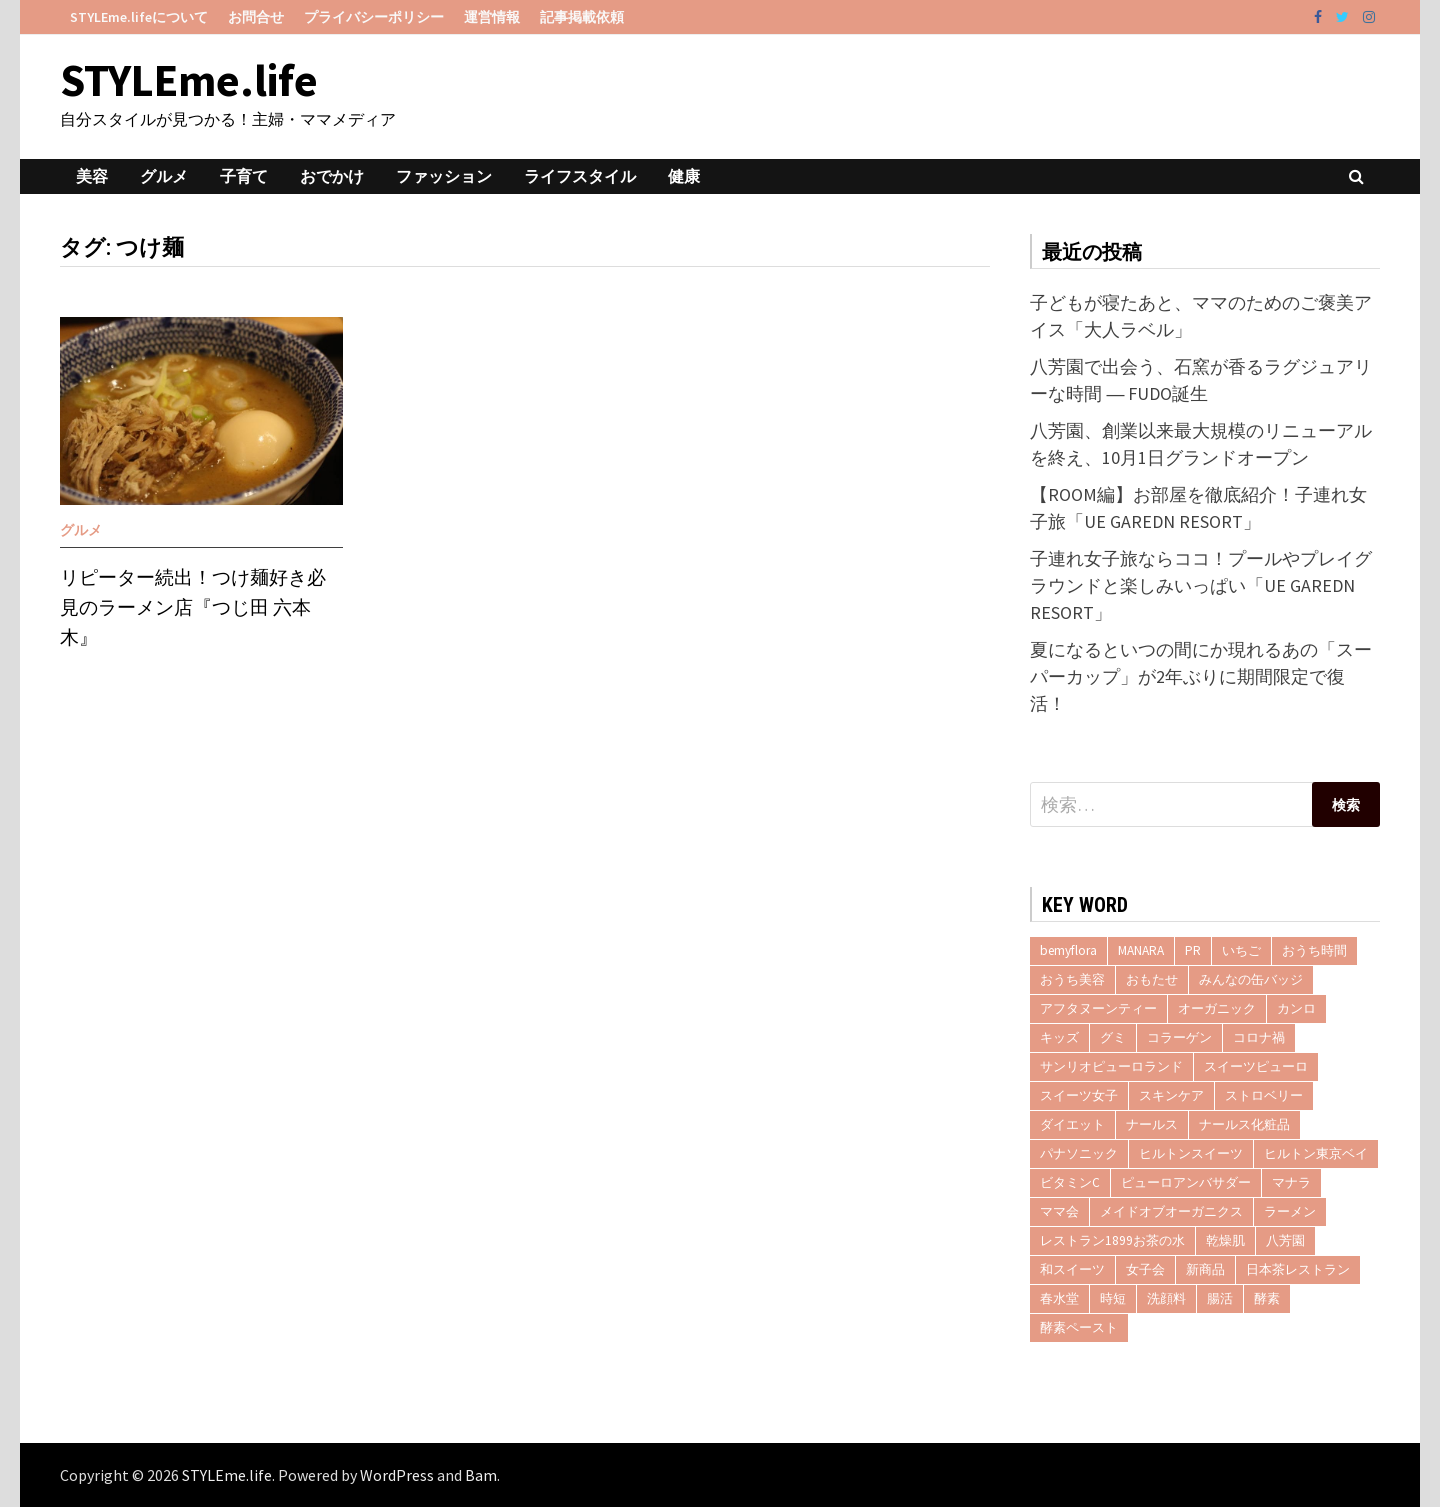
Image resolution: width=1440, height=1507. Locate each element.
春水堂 (1059, 1298)
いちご (1241, 950)
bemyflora (1068, 950)
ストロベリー (1264, 1095)
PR (1193, 950)
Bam (481, 1475)
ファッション (444, 176)
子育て (244, 176)
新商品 (1205, 1269)
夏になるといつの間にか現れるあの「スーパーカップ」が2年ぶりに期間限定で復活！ (1201, 676)
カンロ (1296, 1008)
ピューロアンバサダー (1186, 1182)
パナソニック (1079, 1153)
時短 (1113, 1298)
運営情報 (492, 17)
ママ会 (1059, 1211)
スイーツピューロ (1256, 1066)
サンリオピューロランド (1111, 1066)
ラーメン (1290, 1211)
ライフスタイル (580, 176)
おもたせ (1152, 979)
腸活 (1220, 1298)
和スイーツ (1072, 1269)
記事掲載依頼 (582, 17)
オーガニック (1217, 1008)
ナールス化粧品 (1244, 1124)
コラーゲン (1179, 1037)
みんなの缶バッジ (1251, 979)
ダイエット (1072, 1124)
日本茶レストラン (1298, 1269)
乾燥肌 (1225, 1240)
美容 (92, 176)
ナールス (1152, 1124)
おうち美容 (1072, 979)
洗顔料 (1166, 1298)
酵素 (1267, 1298)
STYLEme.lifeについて (139, 17)
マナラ (1291, 1182)
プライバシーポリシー (374, 17)
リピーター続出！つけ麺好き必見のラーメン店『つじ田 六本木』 (193, 607)
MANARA (1141, 950)
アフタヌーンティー (1098, 1008)
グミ (1113, 1037)
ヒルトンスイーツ (1191, 1153)
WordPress (397, 1475)
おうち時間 (1314, 950)
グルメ (164, 176)
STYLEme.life (189, 80)
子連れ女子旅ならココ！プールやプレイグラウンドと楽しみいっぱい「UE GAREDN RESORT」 (1201, 585)
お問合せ (256, 17)
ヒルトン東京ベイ (1316, 1153)
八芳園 (1285, 1240)
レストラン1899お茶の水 (1112, 1240)
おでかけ (332, 176)
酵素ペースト (1079, 1327)
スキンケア (1171, 1095)
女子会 (1145, 1269)
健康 (684, 176)
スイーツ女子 (1079, 1095)
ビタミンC (1070, 1182)
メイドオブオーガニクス (1171, 1211)
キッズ (1059, 1037)
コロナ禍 (1259, 1037)
